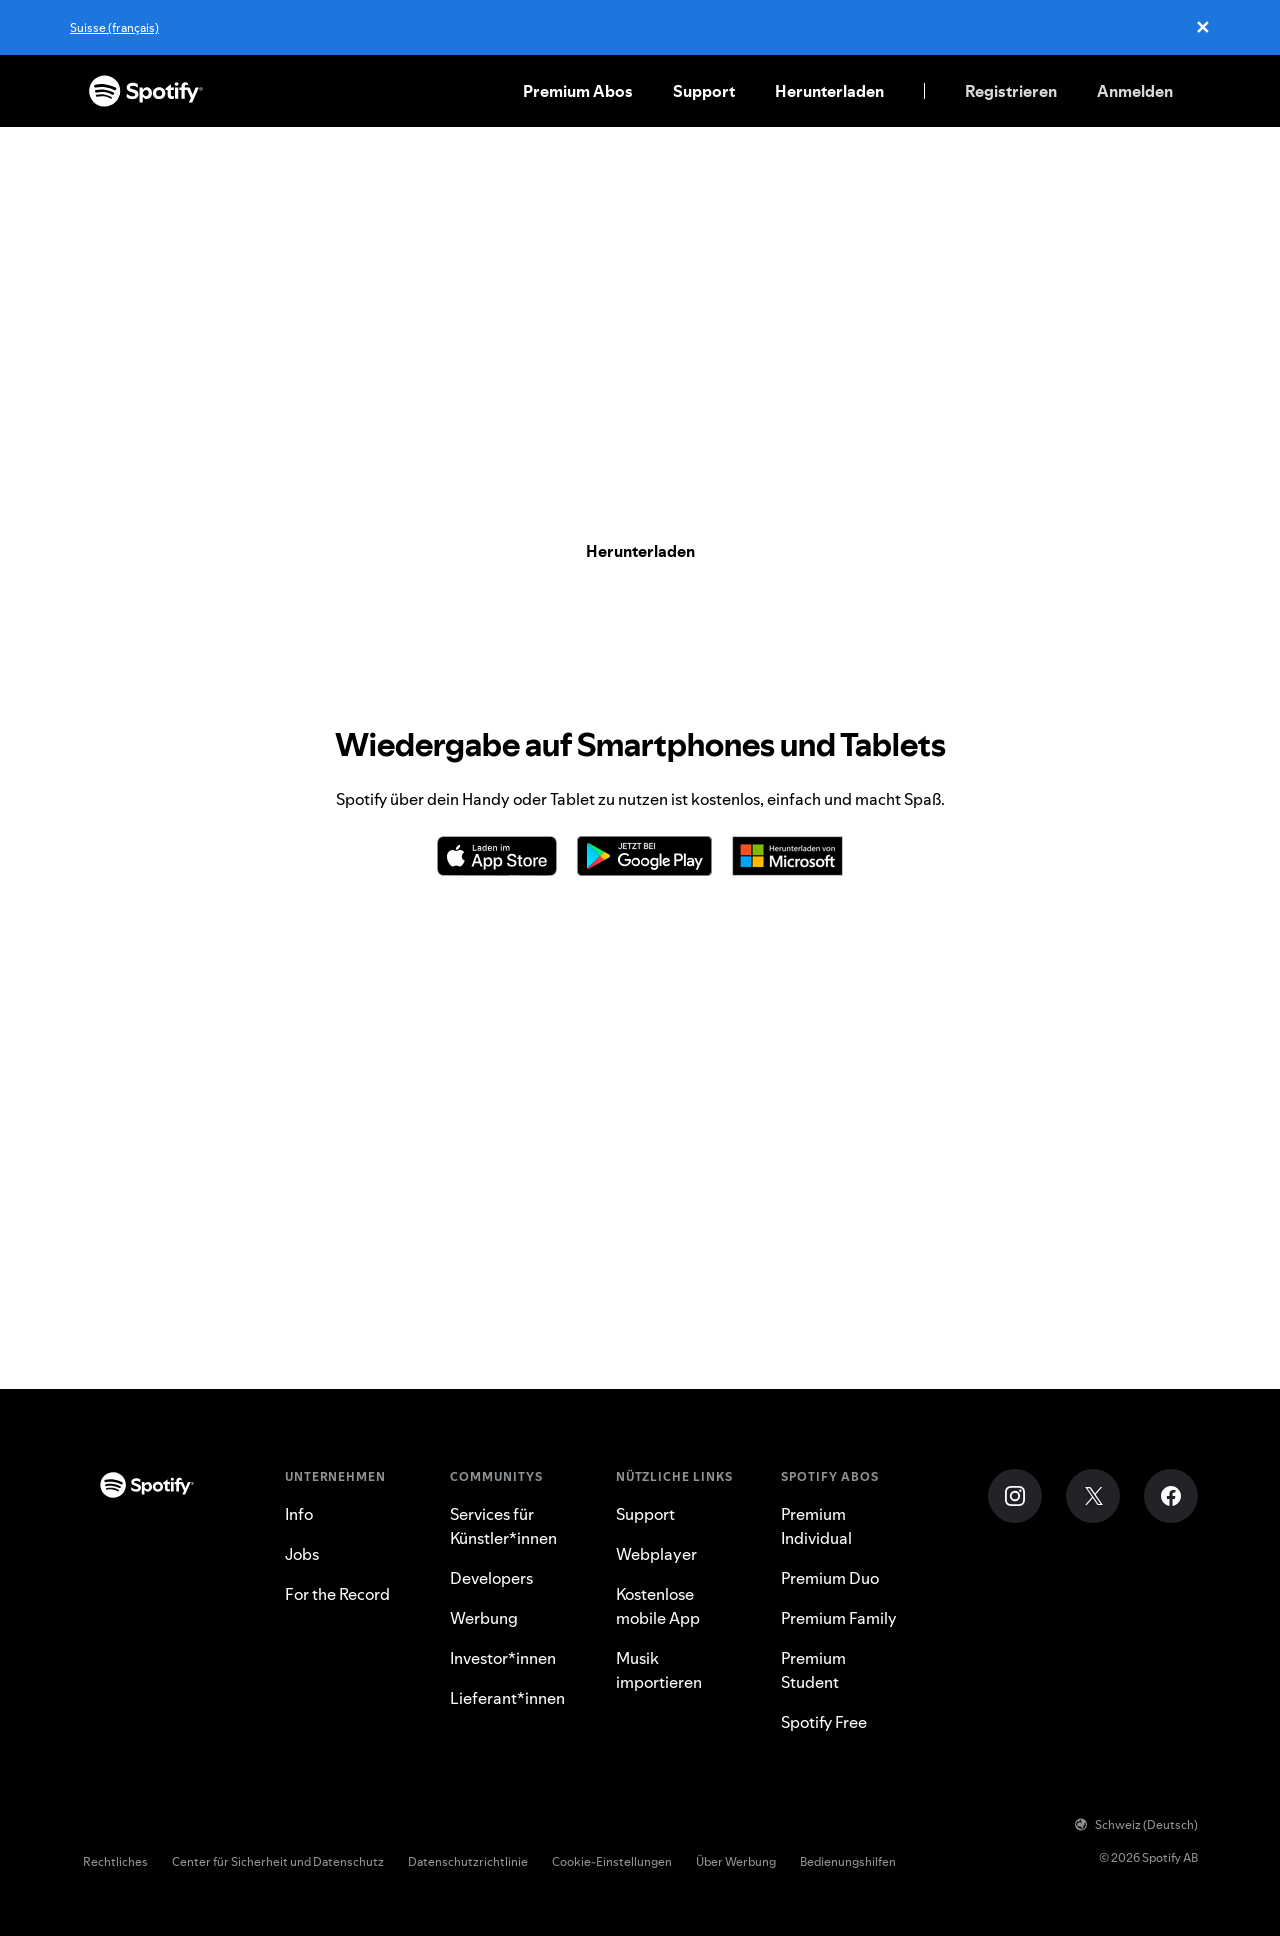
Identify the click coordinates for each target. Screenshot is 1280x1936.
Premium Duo (830, 1578)
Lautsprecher (847, 1362)
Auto (563, 1362)
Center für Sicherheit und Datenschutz (278, 1861)
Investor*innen (503, 1658)
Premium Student (813, 1670)
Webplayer (954, 1362)
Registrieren (1011, 91)
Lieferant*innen (507, 1698)
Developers (491, 1578)
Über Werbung (736, 1861)
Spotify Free (824, 1722)
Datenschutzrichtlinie (468, 1861)
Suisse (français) (114, 27)
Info (299, 1514)
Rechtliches (115, 1861)
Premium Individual (816, 1526)
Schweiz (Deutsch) (1136, 1824)
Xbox (725, 1362)
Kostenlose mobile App (658, 1606)
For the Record (337, 1594)
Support (704, 91)
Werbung (484, 1618)
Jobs (302, 1554)
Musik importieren (659, 1670)
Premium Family (839, 1618)
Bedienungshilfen (848, 1861)
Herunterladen (829, 91)
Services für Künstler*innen (503, 1526)
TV (771, 1362)
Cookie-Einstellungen (612, 1861)
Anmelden (1135, 91)
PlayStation (643, 1362)
